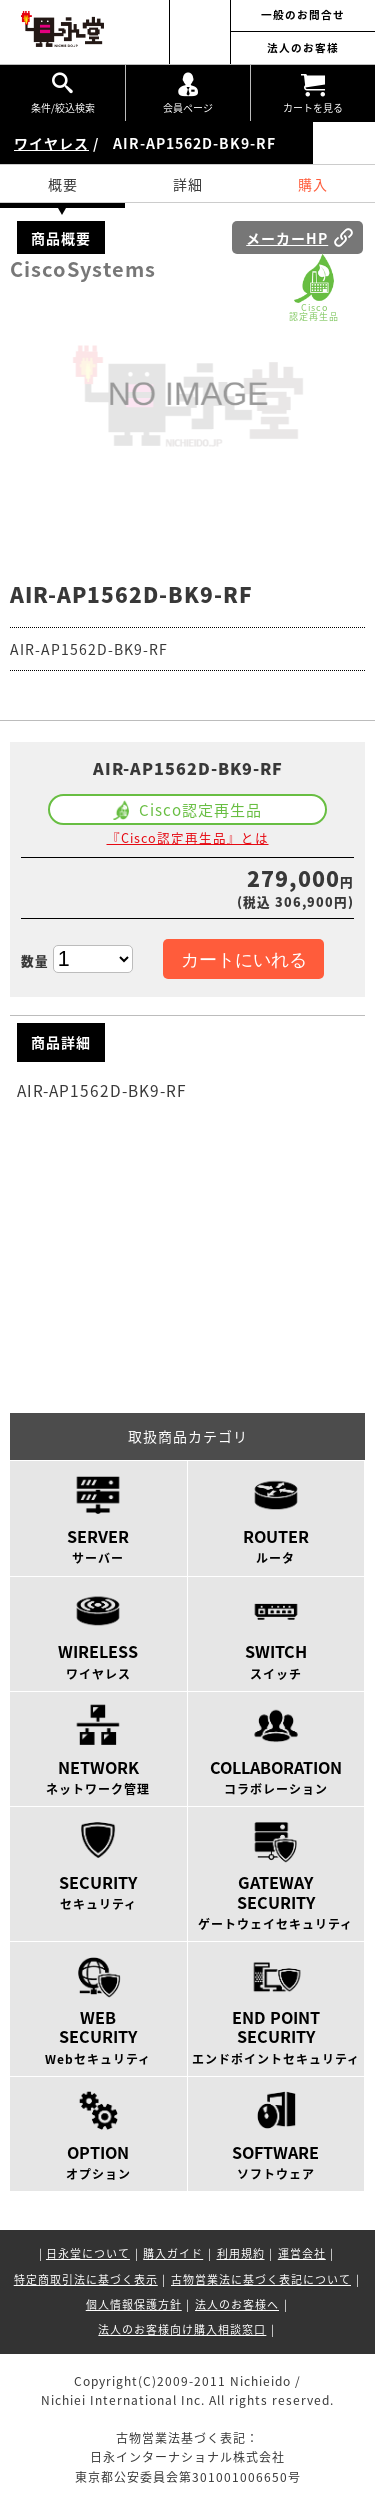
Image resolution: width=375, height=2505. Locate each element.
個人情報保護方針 (134, 2304)
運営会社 (302, 2253)
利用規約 (241, 2253)
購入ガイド (173, 2253)
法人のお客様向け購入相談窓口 (182, 2329)
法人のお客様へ (237, 2304)
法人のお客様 (303, 48)
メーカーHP (287, 238)
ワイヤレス (51, 143)
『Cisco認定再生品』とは (188, 837)
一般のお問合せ (303, 15)
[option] (188, 396)
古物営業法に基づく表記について (261, 2279)
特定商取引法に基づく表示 (86, 2279)
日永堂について (88, 2253)
